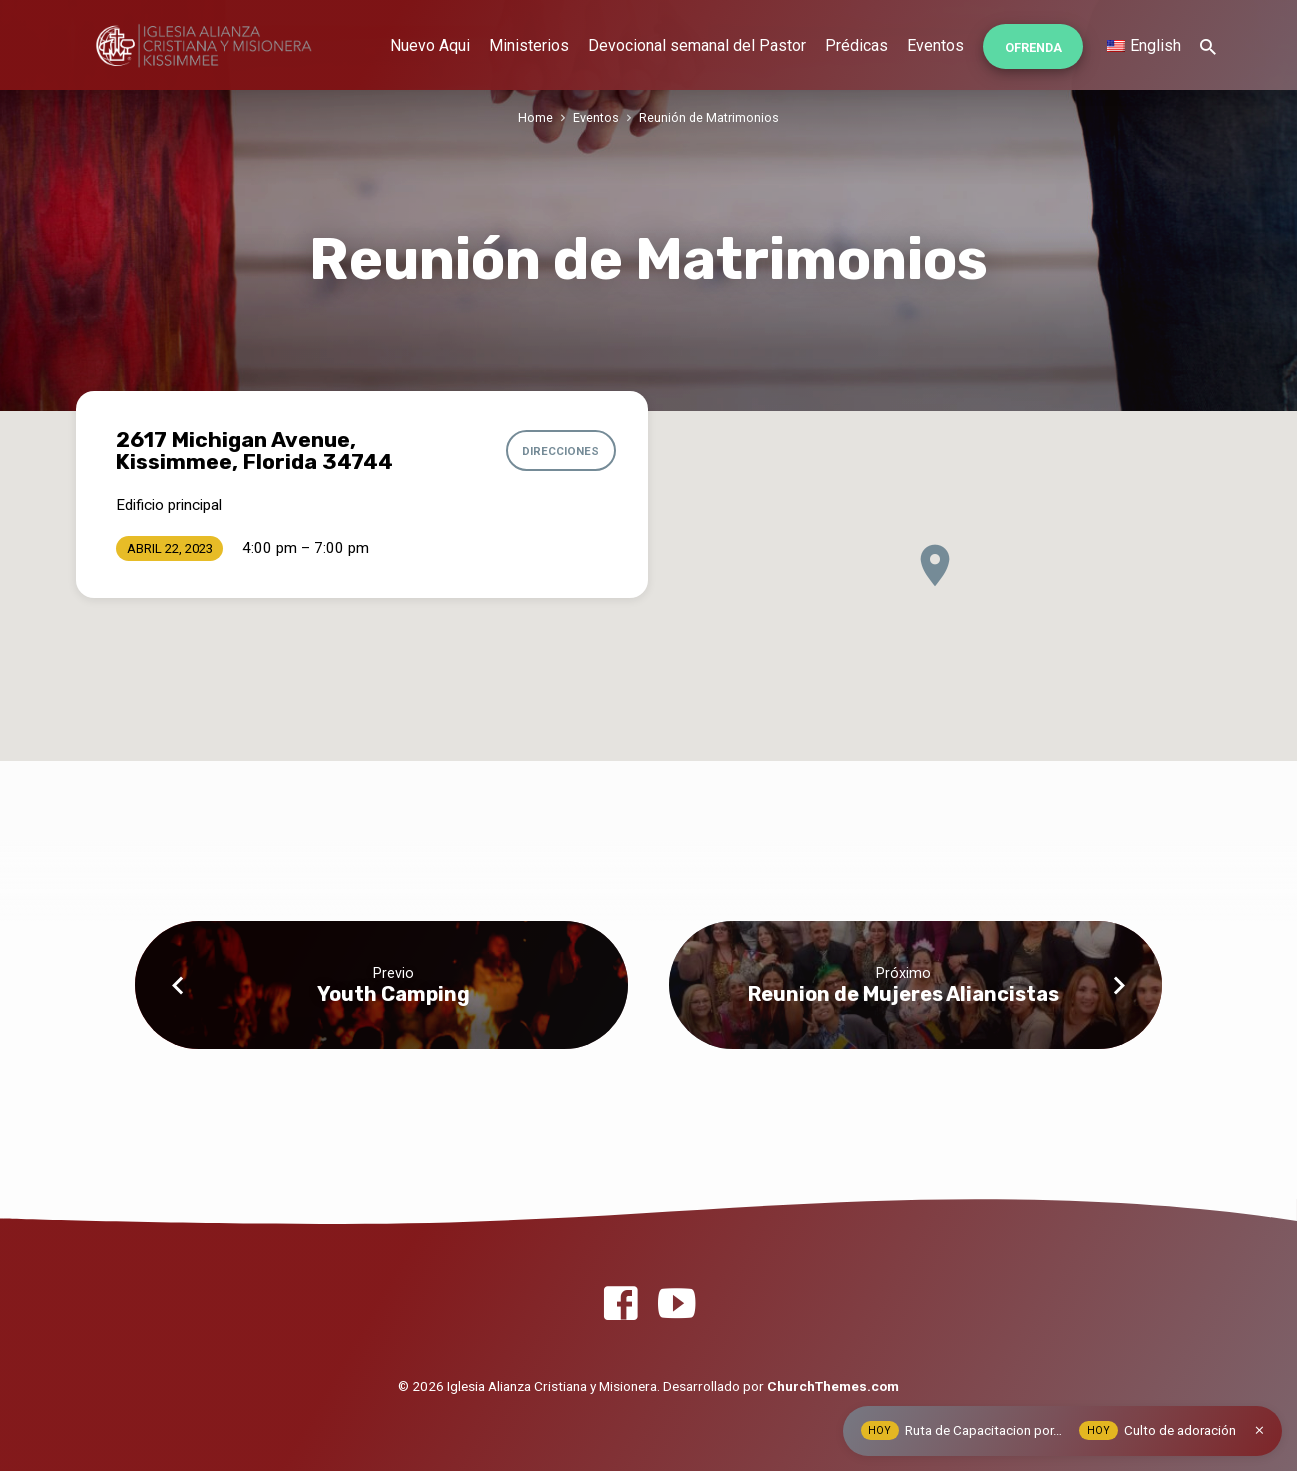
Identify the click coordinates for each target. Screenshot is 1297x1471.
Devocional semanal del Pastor (697, 45)
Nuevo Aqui (430, 45)
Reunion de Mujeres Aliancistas (903, 994)
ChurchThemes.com (833, 1386)
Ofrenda (1033, 47)
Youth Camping (393, 994)
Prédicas (856, 45)
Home (535, 117)
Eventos (935, 45)
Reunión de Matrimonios (709, 117)
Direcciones (561, 451)
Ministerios (529, 45)
